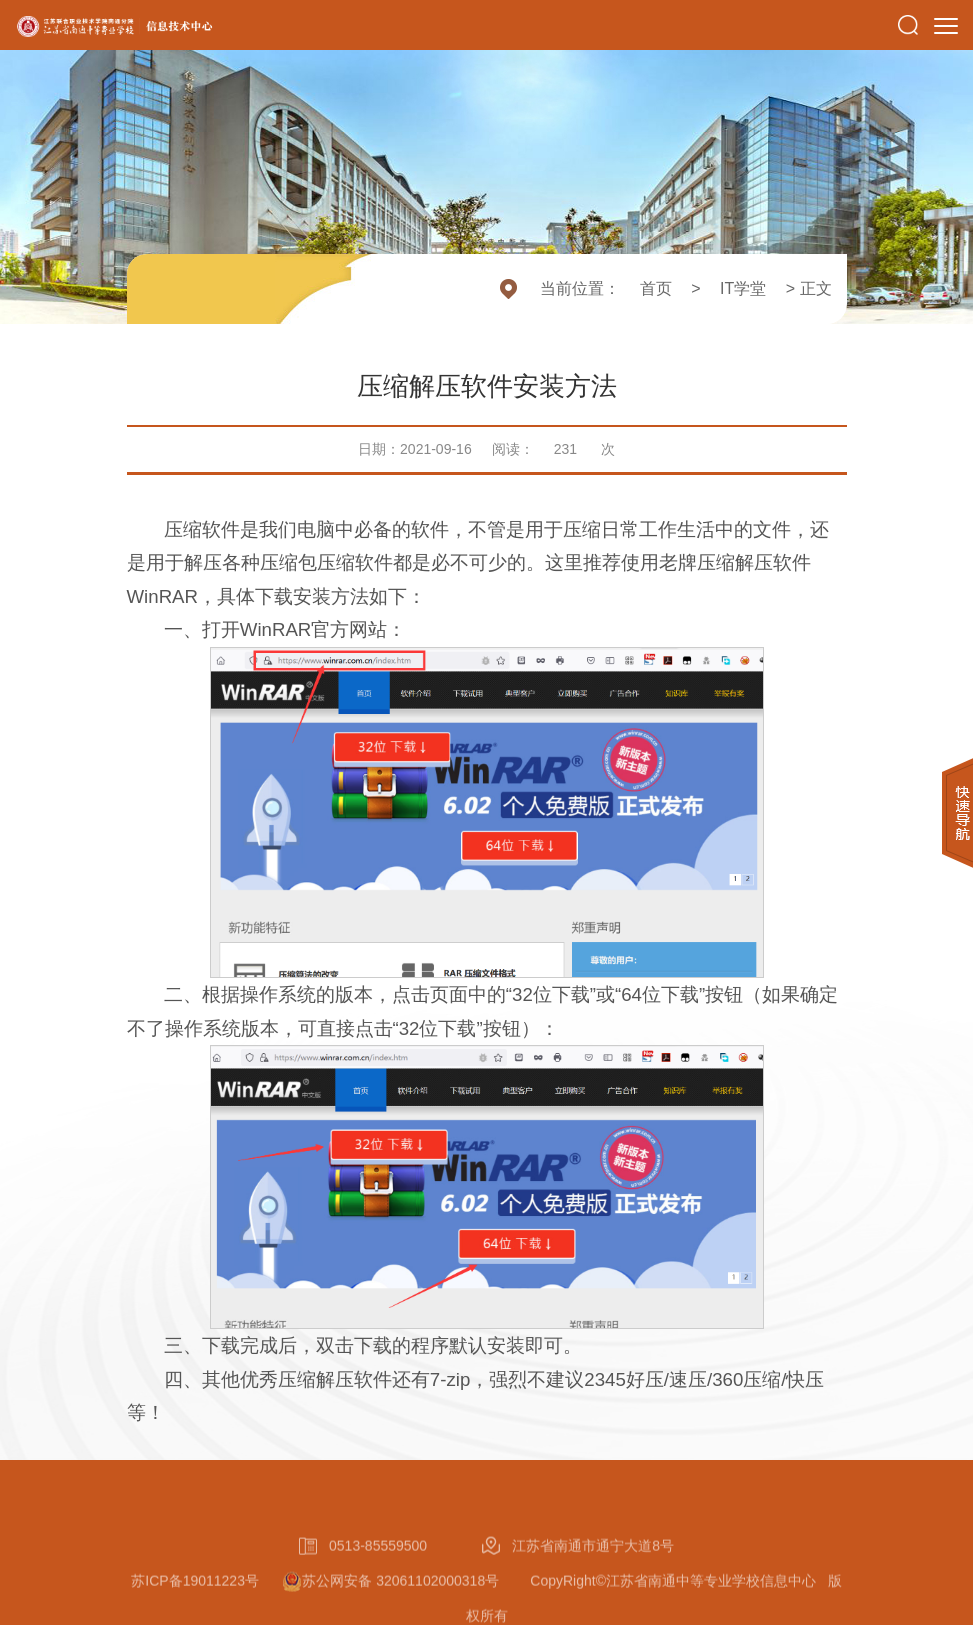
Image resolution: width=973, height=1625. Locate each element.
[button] (908, 25)
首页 (656, 288)
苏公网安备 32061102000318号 (416, 1616)
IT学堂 (743, 288)
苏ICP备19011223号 (195, 1616)
